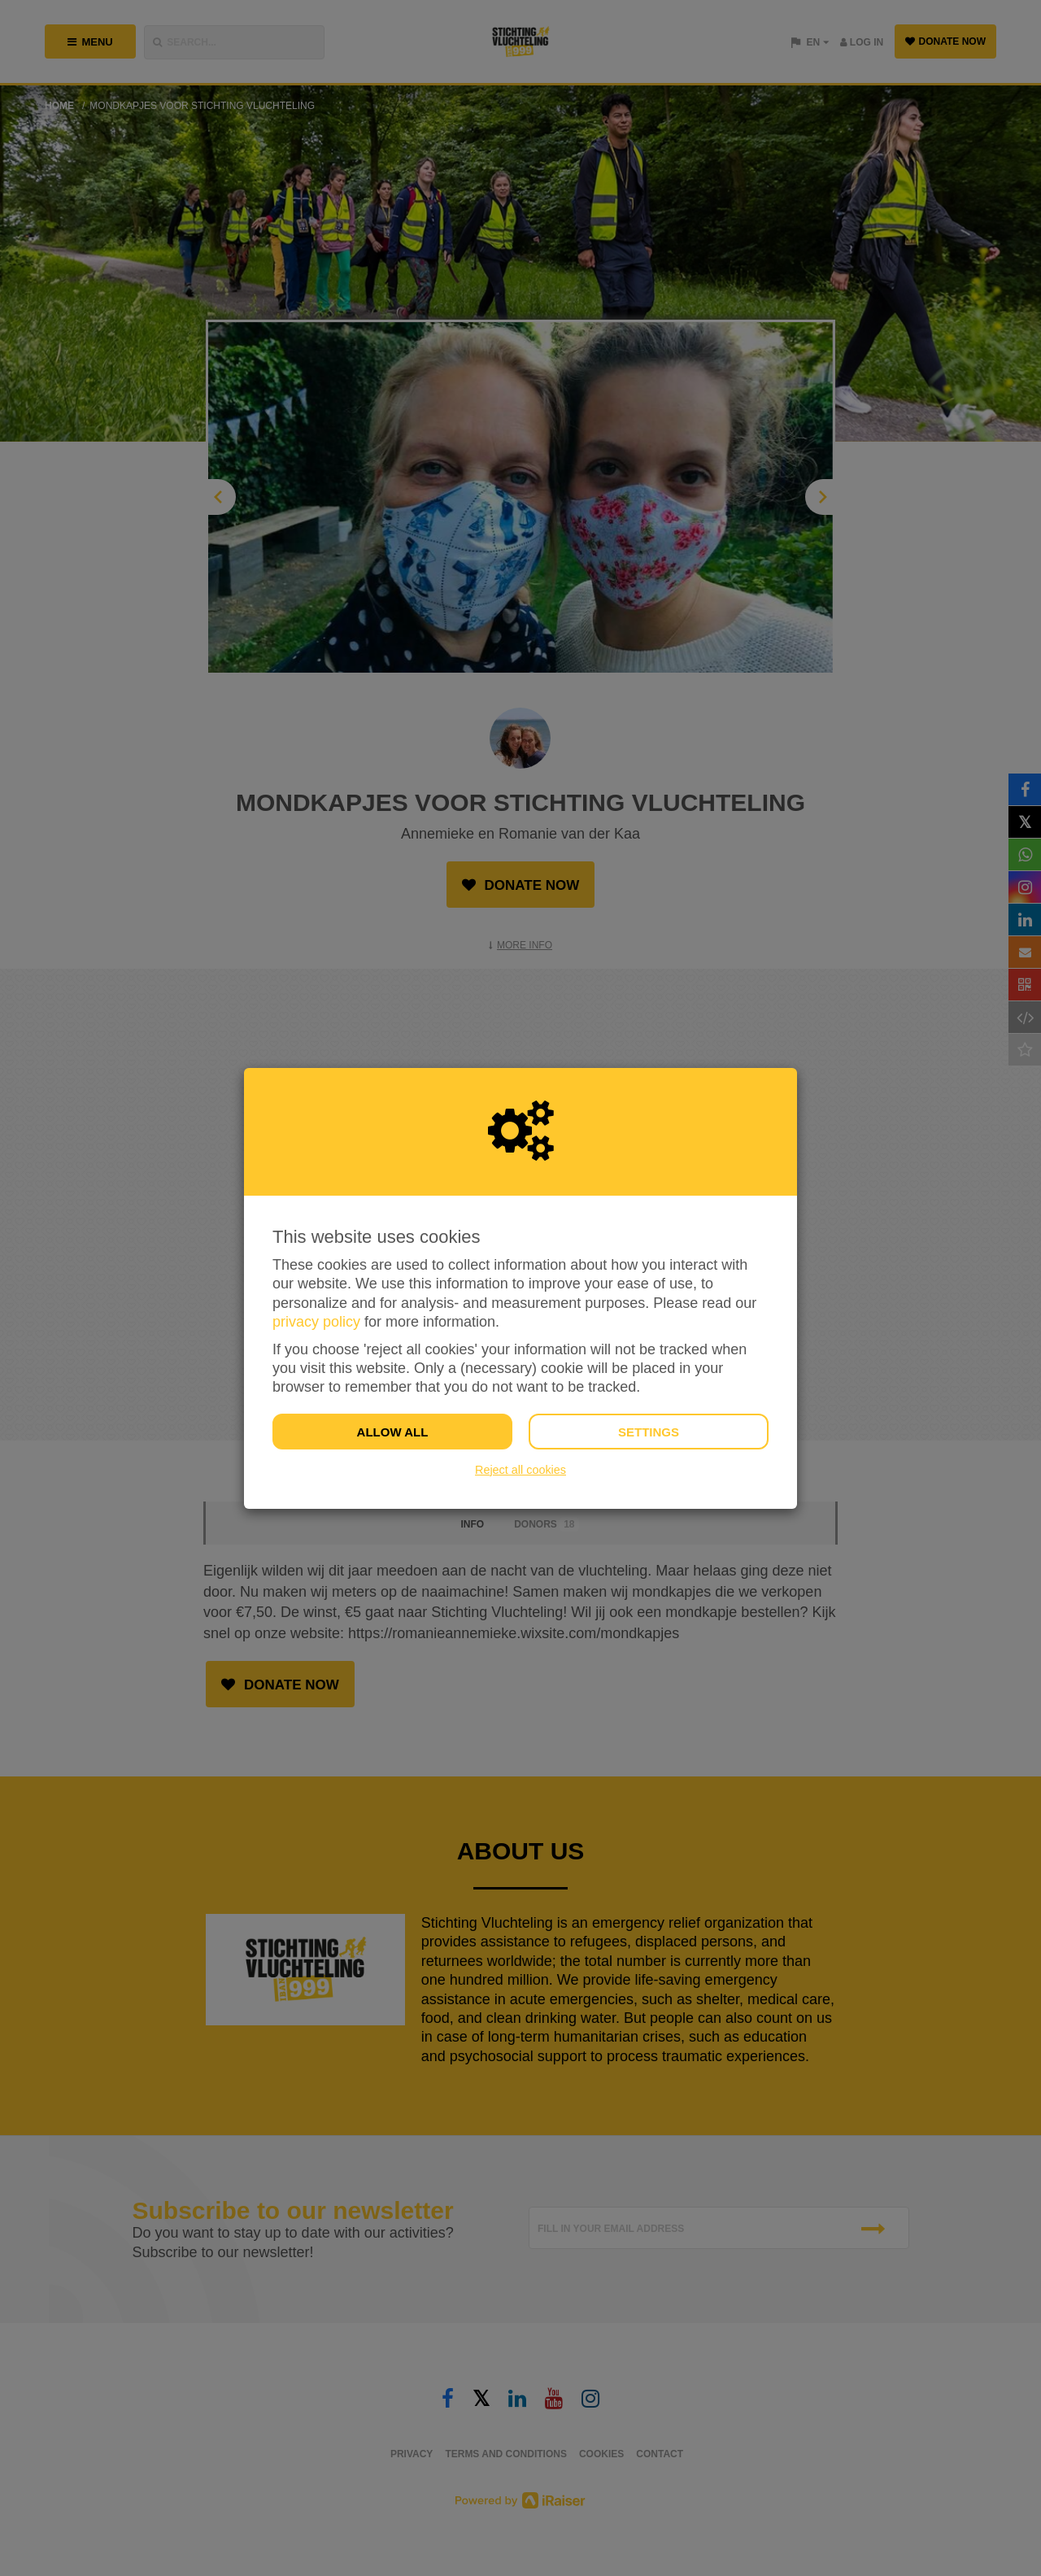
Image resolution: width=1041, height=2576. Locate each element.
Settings (648, 1432)
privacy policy (316, 1322)
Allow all (393, 1432)
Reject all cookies (520, 1469)
